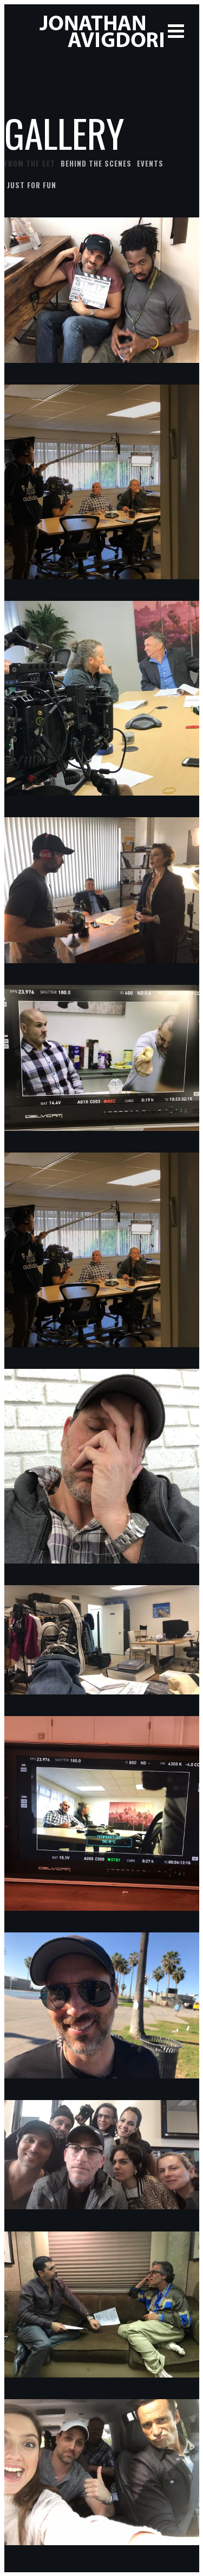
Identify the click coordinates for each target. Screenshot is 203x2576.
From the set (29, 163)
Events (150, 163)
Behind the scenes (96, 163)
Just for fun (31, 185)
